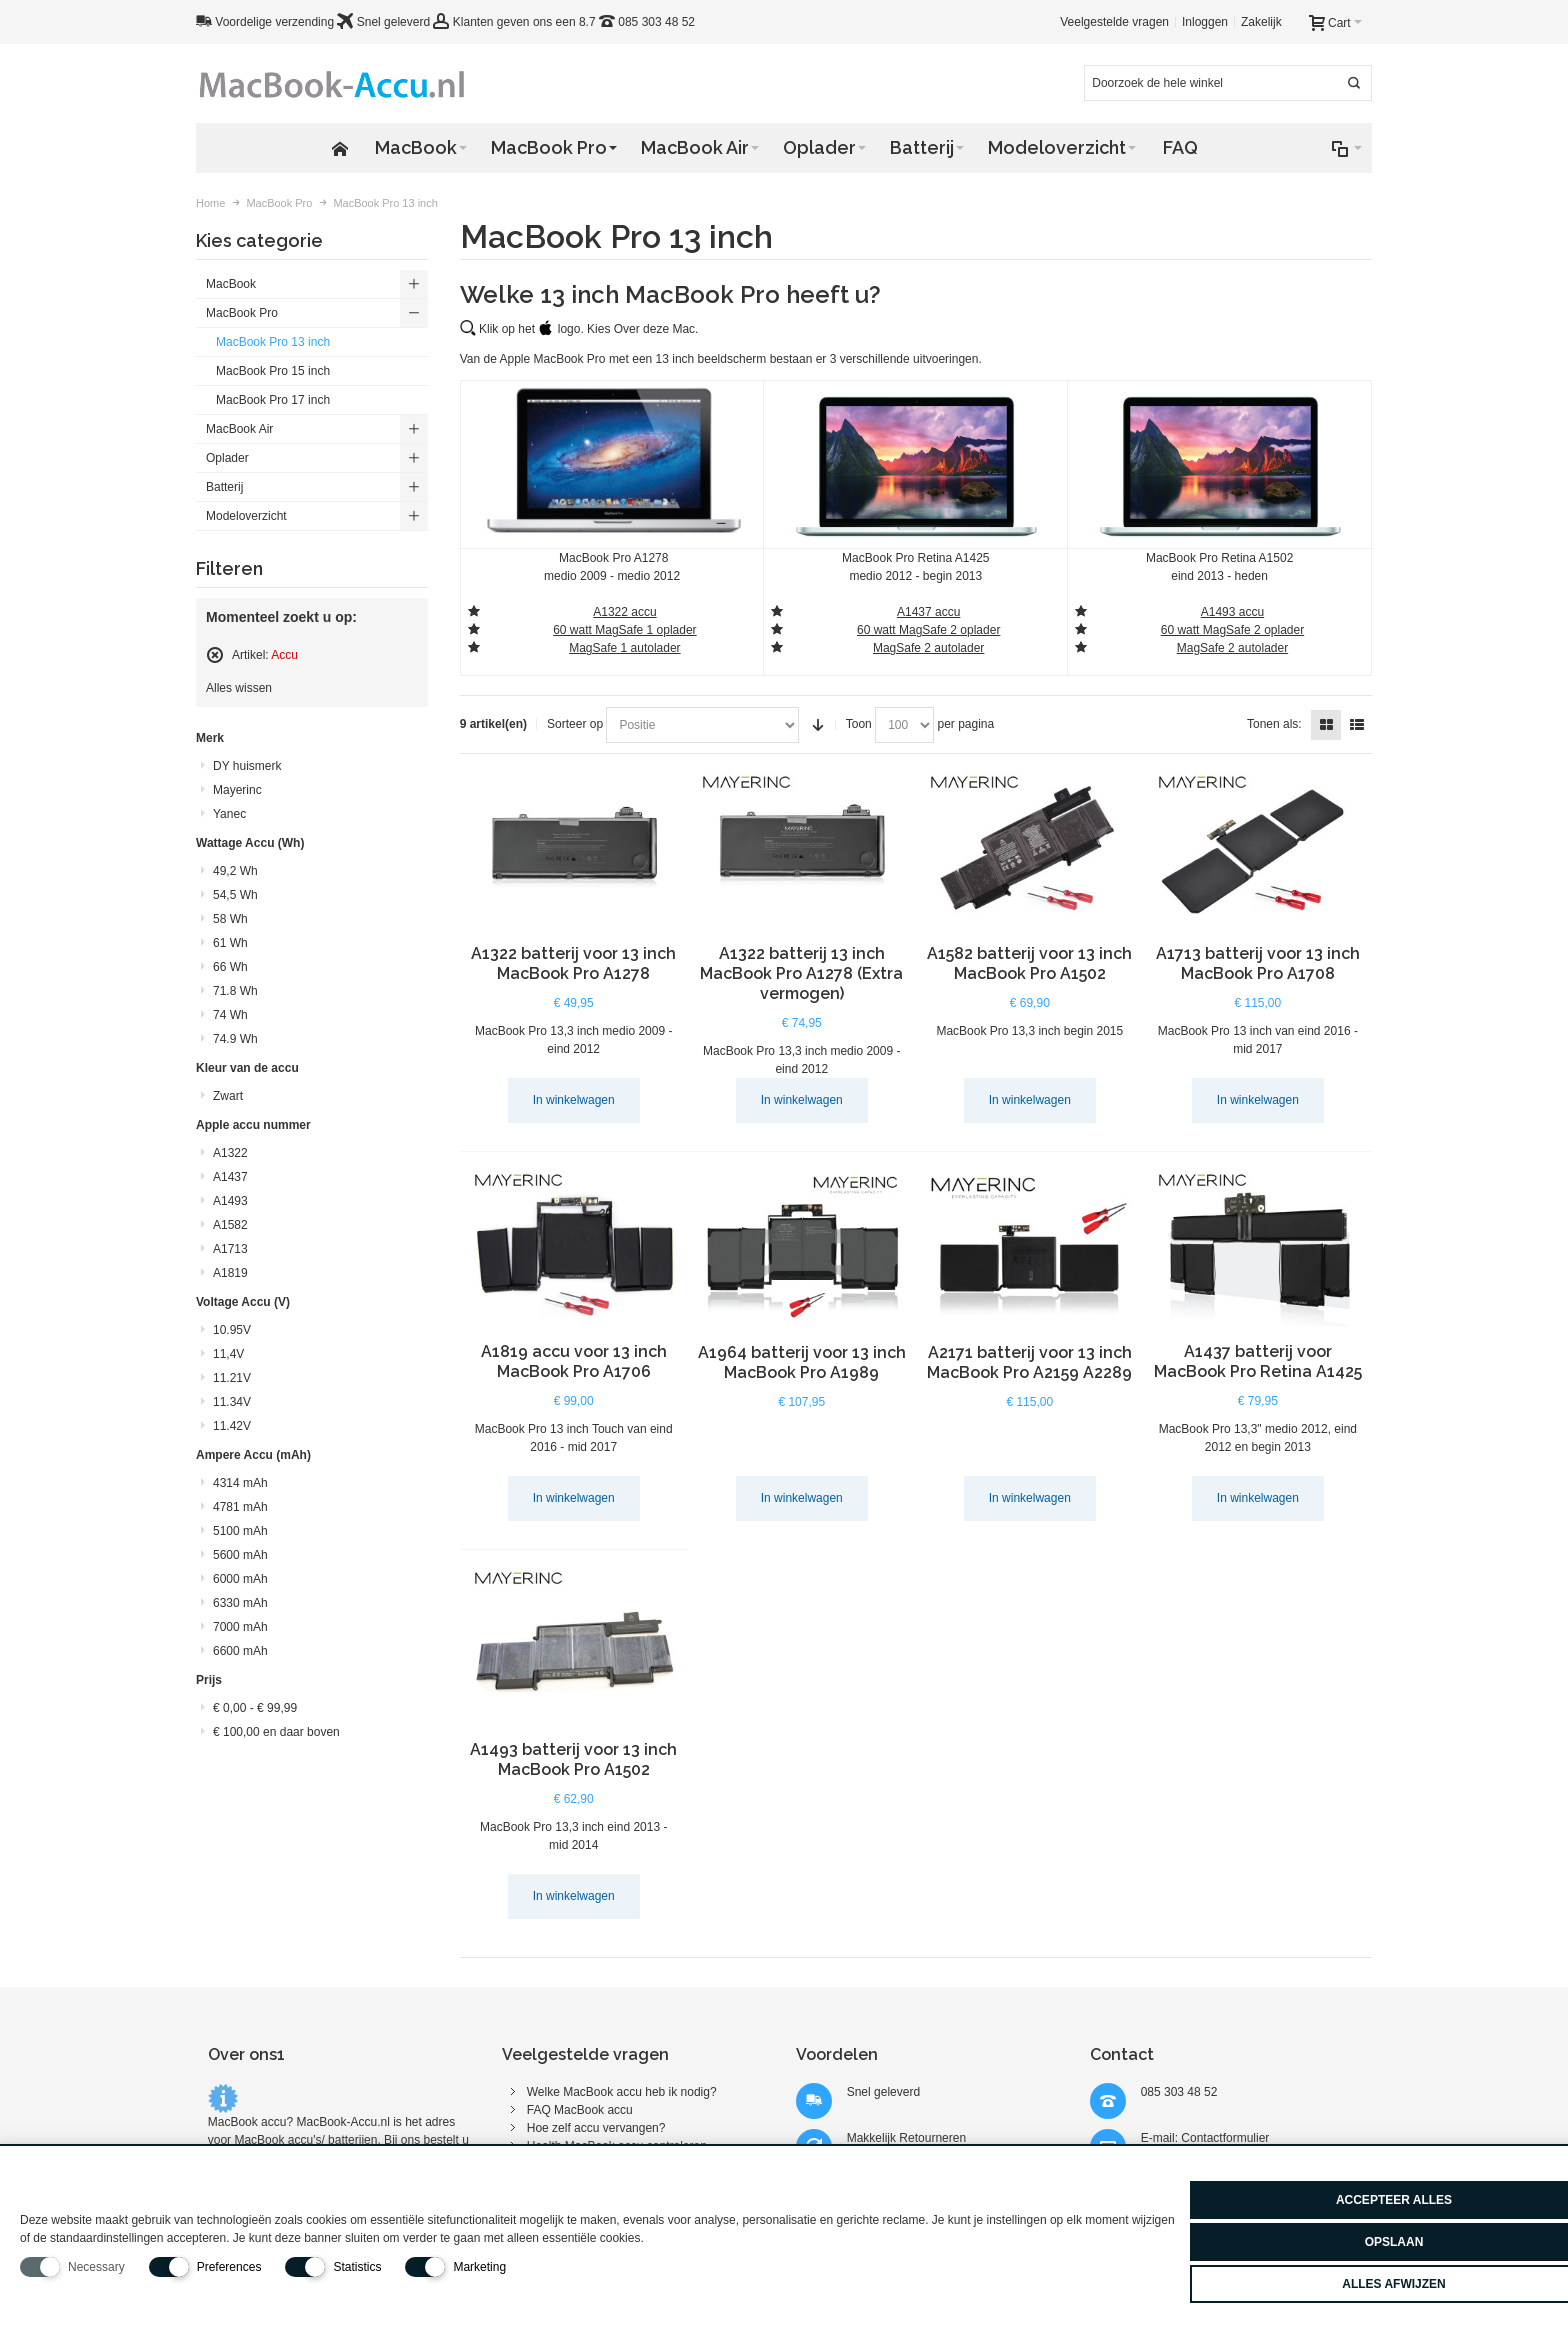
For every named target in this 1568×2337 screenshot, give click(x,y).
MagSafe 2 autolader (1232, 648)
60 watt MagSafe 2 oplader (928, 630)
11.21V (232, 1378)
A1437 (230, 1177)
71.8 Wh (235, 991)
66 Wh (230, 967)
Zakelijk (1261, 22)
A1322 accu (624, 612)
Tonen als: (1274, 724)
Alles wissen (239, 688)
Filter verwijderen (215, 655)
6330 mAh (240, 1603)
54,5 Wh (235, 895)
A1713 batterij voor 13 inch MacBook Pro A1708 (1258, 963)
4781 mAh (240, 1507)
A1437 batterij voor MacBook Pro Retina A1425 (1258, 1361)
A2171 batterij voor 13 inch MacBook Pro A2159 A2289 (1029, 1362)
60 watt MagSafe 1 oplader (624, 630)
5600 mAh (240, 1555)
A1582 (230, 1225)
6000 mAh (240, 1579)
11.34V (232, 1402)
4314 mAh (240, 1483)
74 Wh (230, 1015)
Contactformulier (1225, 2138)
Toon (859, 724)
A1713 (230, 1249)
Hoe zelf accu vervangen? (596, 2128)
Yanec (229, 814)
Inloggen (1205, 22)
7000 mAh (240, 1627)
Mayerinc (237, 790)
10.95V (232, 1330)
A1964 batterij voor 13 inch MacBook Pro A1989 (802, 1362)
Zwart (228, 1096)
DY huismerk (247, 766)
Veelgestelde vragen (1114, 22)
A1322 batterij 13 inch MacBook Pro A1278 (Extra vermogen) (801, 973)
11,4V (228, 1354)
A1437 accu (928, 612)
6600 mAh (240, 1651)
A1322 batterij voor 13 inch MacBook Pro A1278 (573, 963)
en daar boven (276, 1732)
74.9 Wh (235, 1039)
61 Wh (230, 943)
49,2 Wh (235, 871)
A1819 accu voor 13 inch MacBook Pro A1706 (574, 1361)
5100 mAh (240, 1531)
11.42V (232, 1426)
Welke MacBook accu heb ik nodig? (622, 2092)
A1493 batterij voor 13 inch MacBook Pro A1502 (573, 1759)
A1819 (230, 1273)
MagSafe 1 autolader (624, 648)
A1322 (230, 1153)
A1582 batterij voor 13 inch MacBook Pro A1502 (1029, 963)
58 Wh (230, 919)
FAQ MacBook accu (580, 2110)
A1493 (230, 1201)
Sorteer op (575, 724)
